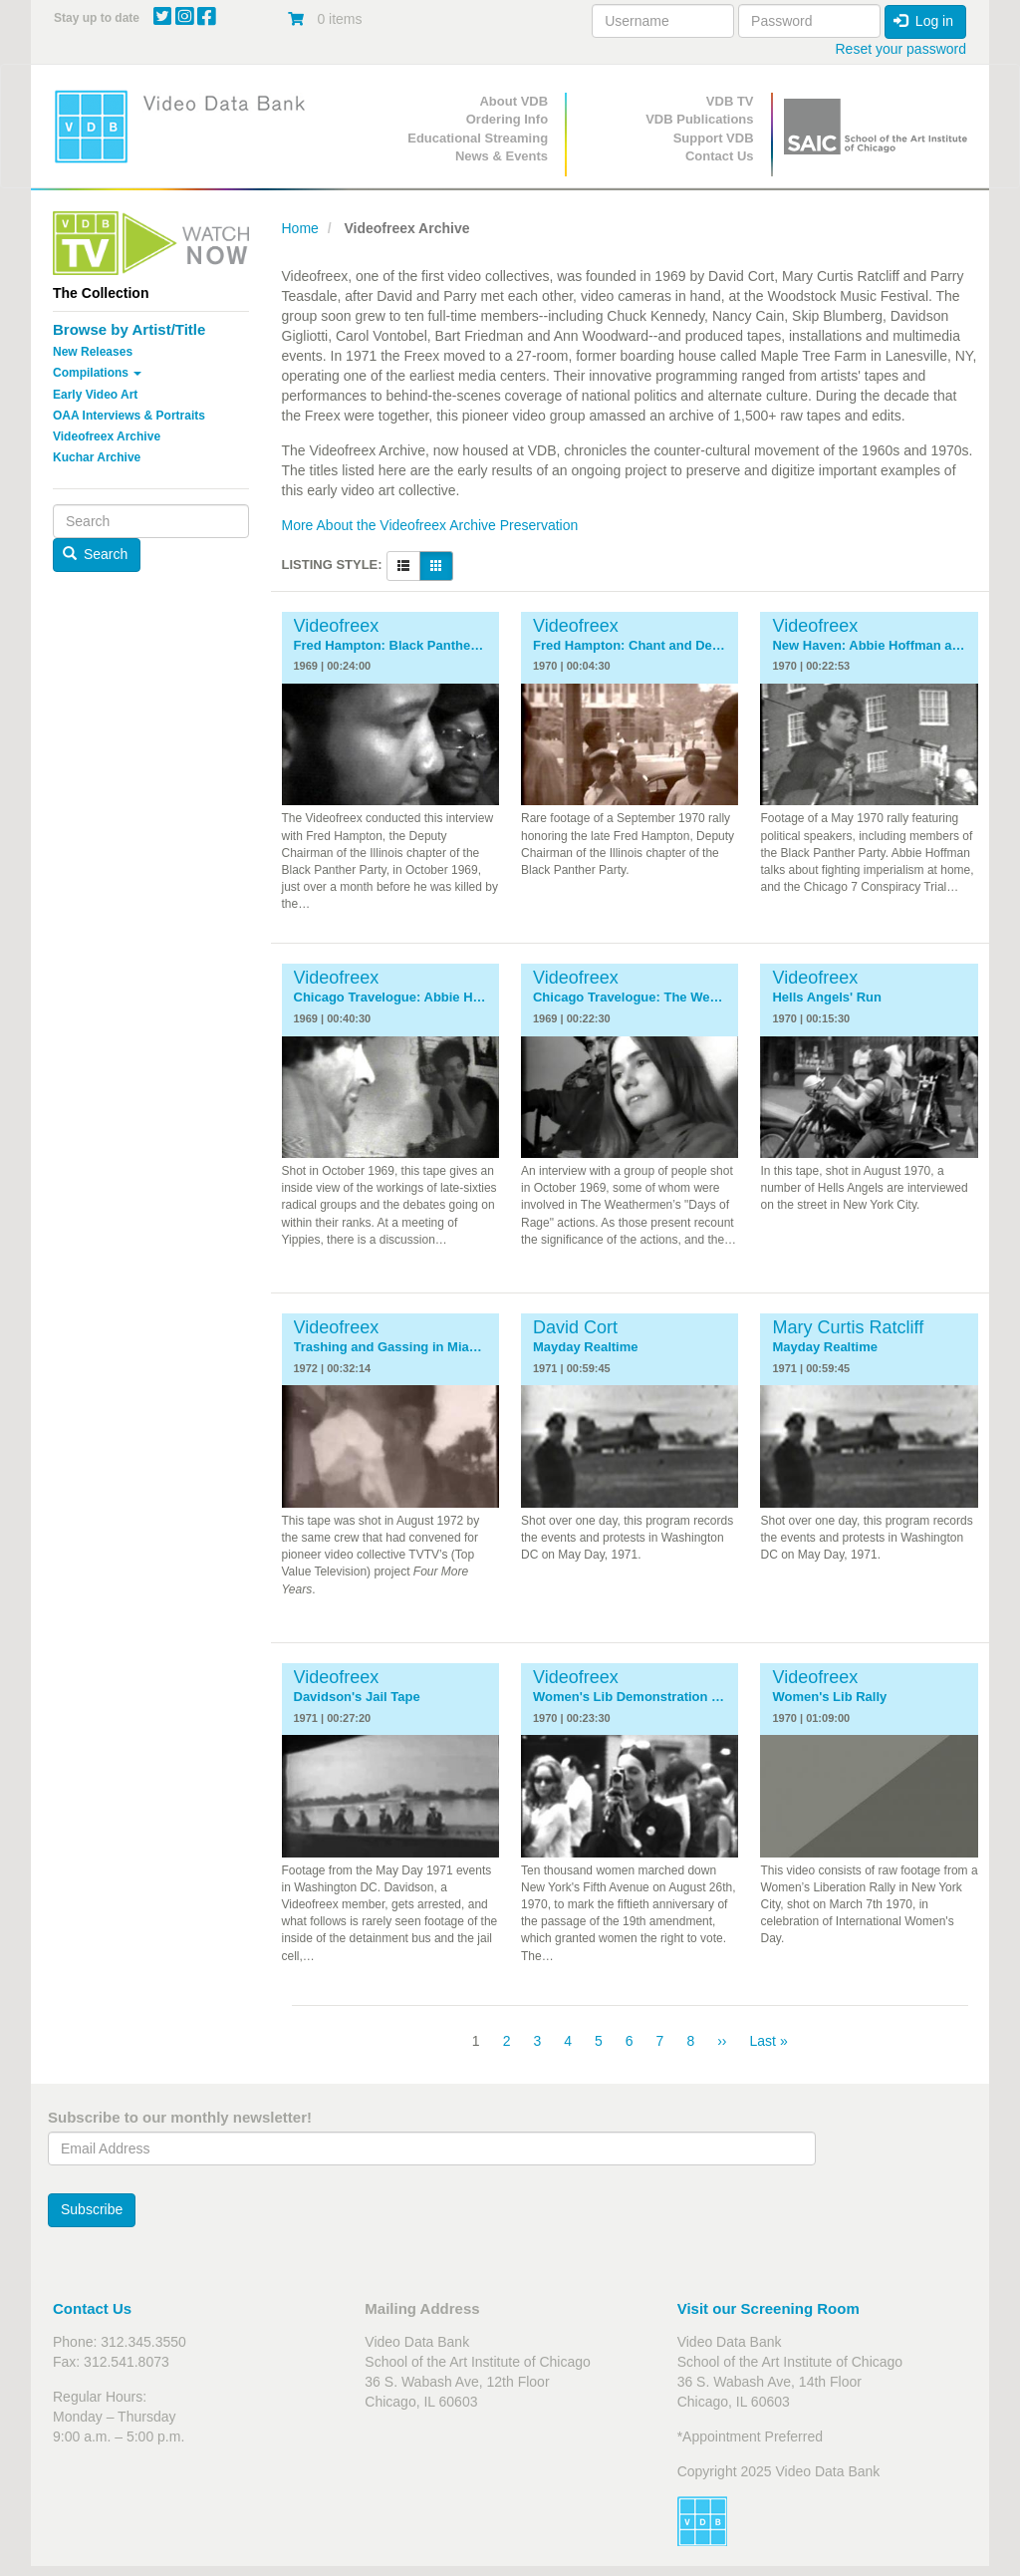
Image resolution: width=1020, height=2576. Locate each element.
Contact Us (719, 155)
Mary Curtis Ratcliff (847, 1327)
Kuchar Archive (96, 457)
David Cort (575, 1327)
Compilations (97, 373)
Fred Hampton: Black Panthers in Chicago (390, 646)
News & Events (501, 155)
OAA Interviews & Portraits (129, 416)
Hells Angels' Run (827, 997)
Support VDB (713, 138)
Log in (923, 21)
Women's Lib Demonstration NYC (629, 1697)
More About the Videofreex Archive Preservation (430, 525)
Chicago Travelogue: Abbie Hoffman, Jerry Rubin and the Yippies (390, 997)
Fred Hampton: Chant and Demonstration (629, 646)
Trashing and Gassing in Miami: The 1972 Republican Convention (390, 1347)
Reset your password (900, 49)
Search (95, 554)
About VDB (513, 101)
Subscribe (92, 2209)
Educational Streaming (477, 138)
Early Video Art (95, 395)
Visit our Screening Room (768, 2308)
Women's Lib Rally (829, 1697)
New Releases (92, 352)
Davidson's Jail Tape (357, 1697)
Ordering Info (507, 119)
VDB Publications (699, 119)
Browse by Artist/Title (129, 329)
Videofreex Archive (106, 436)
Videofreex (337, 626)
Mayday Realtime (585, 1347)
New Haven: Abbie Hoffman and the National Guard (868, 646)
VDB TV (730, 101)
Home (300, 228)
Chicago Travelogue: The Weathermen (629, 997)
